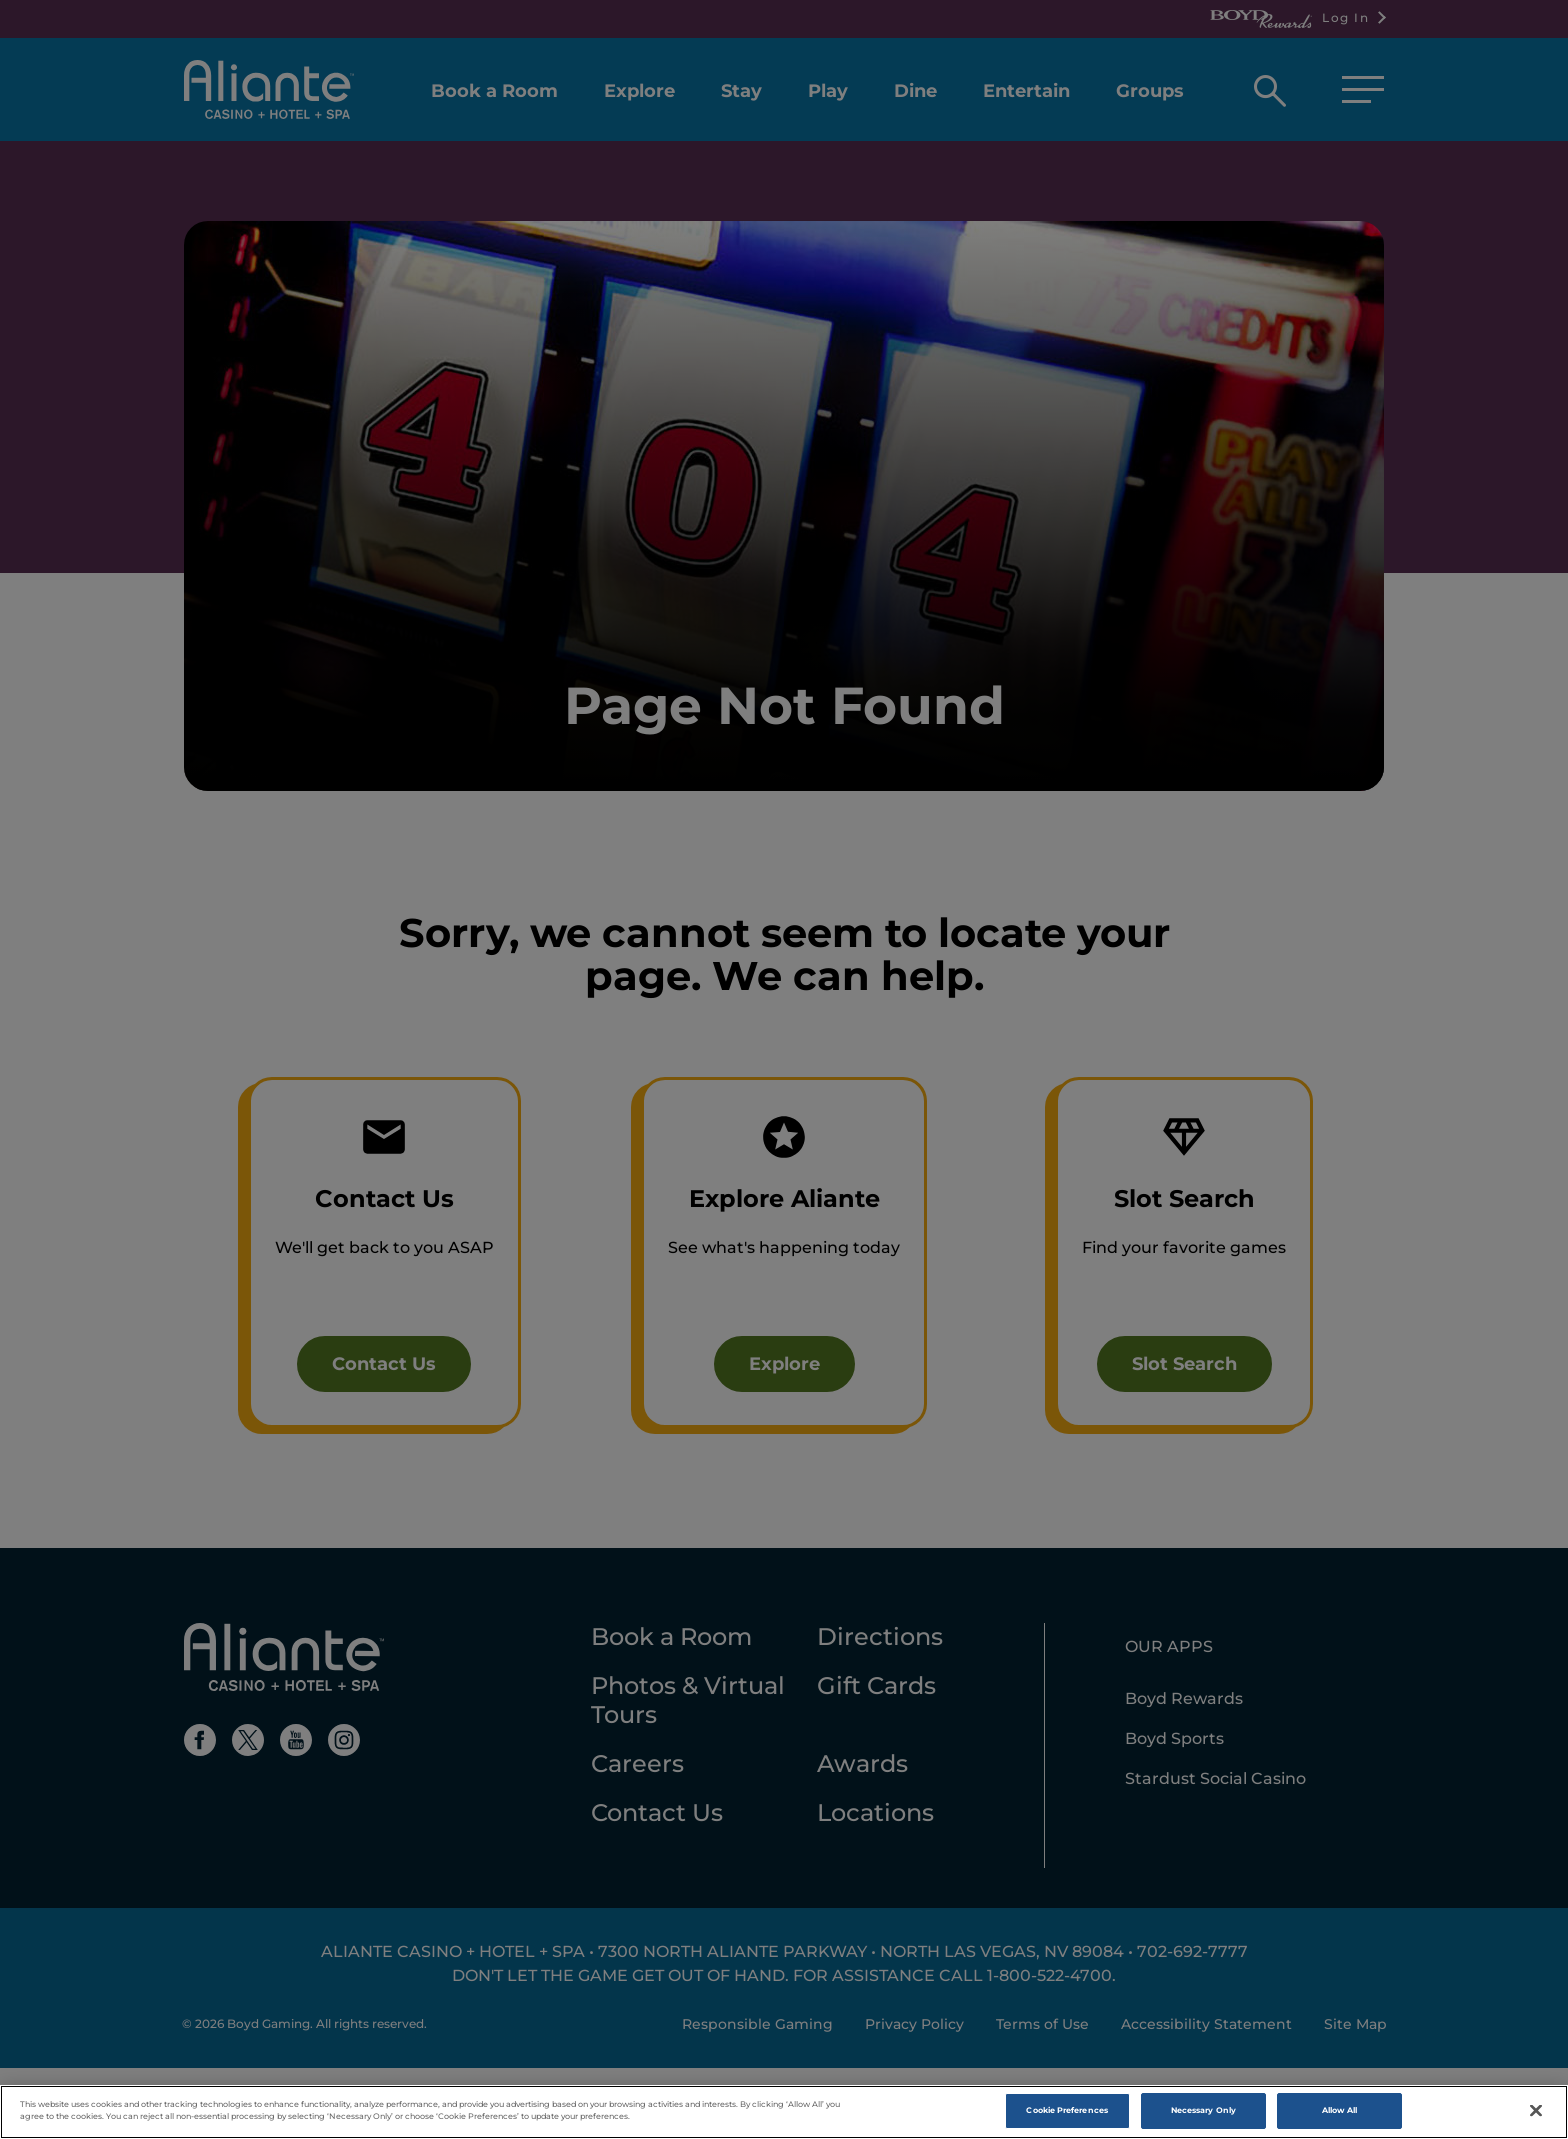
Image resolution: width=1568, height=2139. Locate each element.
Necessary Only (1203, 2111)
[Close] (1536, 2111)
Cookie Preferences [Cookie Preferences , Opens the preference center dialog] (1066, 2111)
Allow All (1340, 2111)
